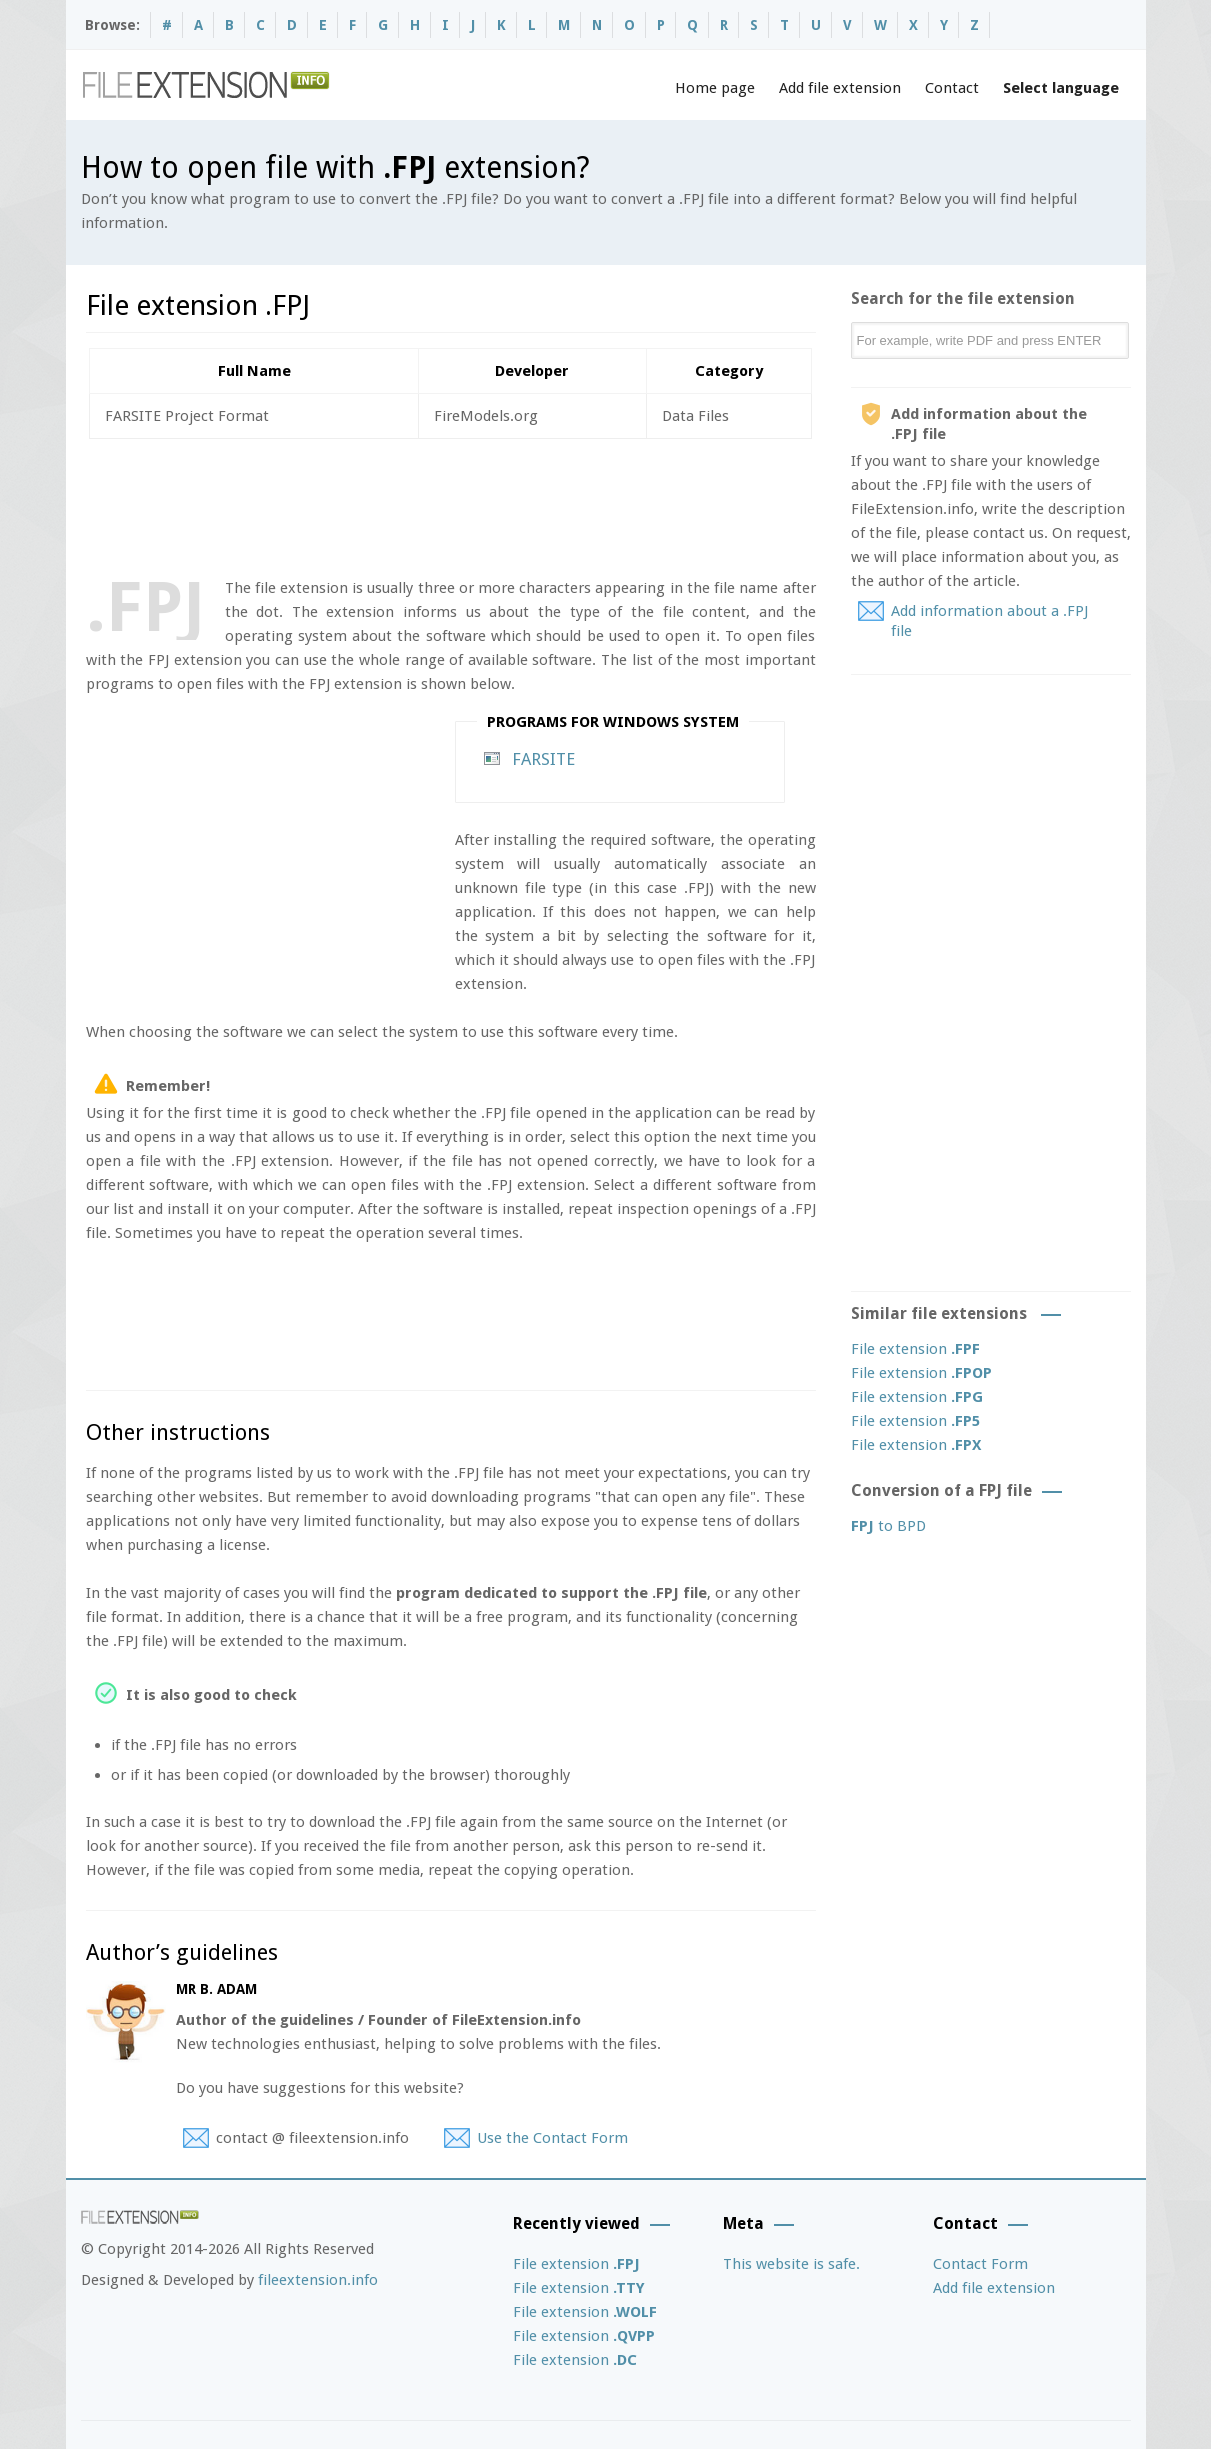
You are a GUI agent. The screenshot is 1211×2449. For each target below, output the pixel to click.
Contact (952, 88)
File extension (915, 1349)
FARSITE (543, 759)
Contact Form (980, 2264)
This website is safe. (791, 2264)
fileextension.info (318, 2280)
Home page (715, 88)
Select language (1061, 88)
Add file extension (840, 88)
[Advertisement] (450, 504)
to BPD (888, 1526)
